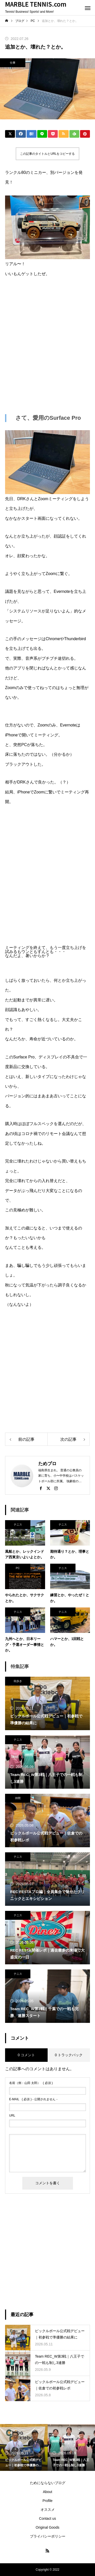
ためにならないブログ (47, 2483)
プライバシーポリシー (47, 2536)
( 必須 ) (31, 2082)
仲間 (18, 1798)
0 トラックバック (69, 2055)
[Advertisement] (47, 346)
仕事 (12, 62)
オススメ (48, 2510)
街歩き (18, 1681)
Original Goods (47, 2527)
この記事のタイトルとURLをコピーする (47, 154)
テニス (18, 1524)
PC (18, 1568)
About (47, 2492)
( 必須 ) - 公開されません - (33, 2099)
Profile (48, 2501)
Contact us (47, 2518)
